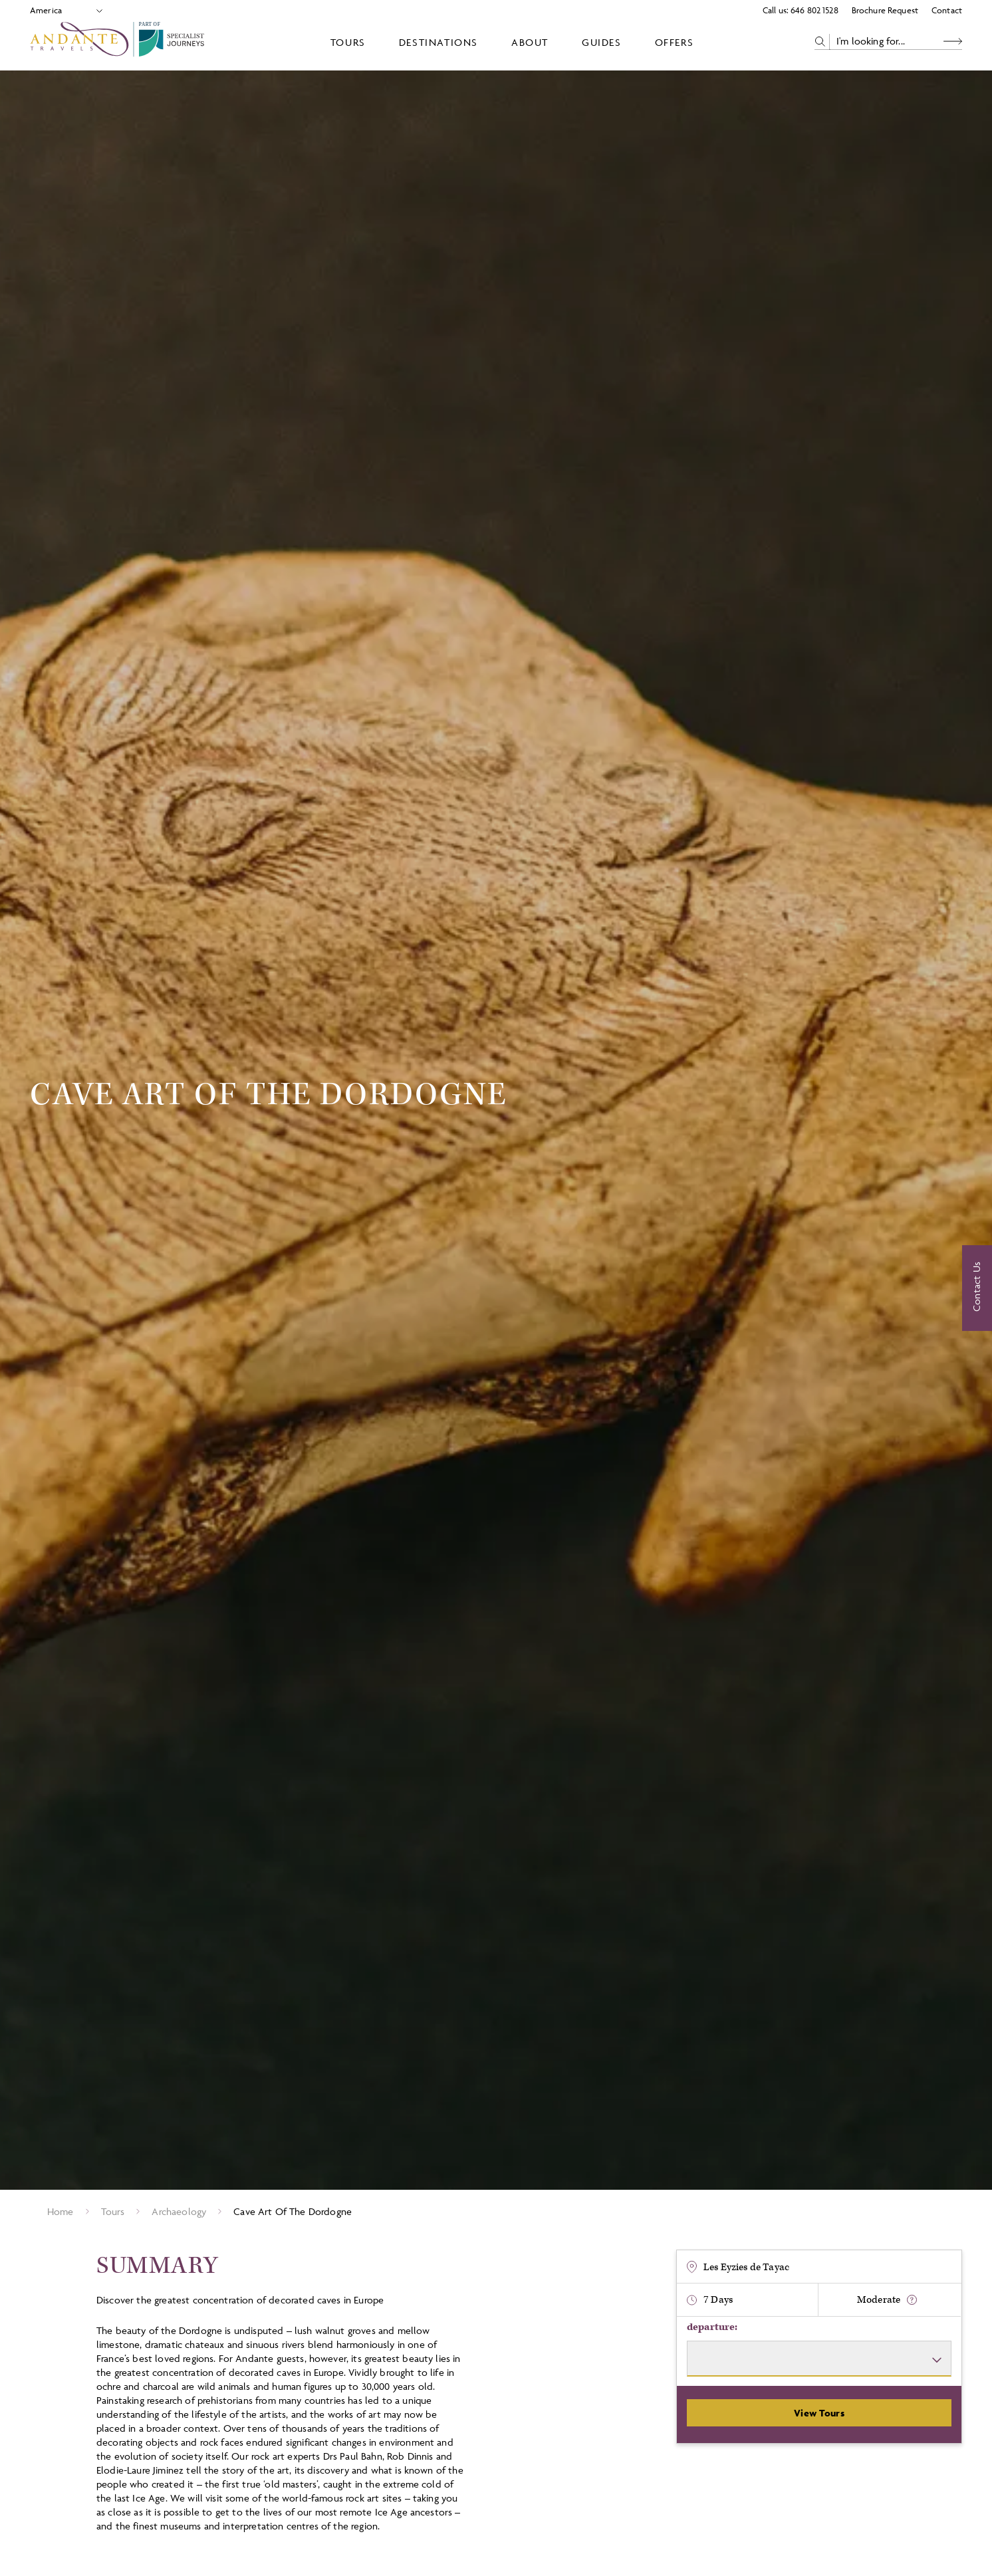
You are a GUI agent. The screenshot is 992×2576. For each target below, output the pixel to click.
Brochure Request (885, 10)
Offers (674, 42)
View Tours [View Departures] (819, 2412)
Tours (348, 42)
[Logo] (119, 42)
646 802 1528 (814, 10)
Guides (602, 42)
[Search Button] (952, 41)
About (530, 42)
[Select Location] (61, 10)
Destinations (438, 42)
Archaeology (179, 2211)
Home (60, 2211)
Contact (946, 10)
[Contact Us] (977, 1288)
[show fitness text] (912, 2300)
